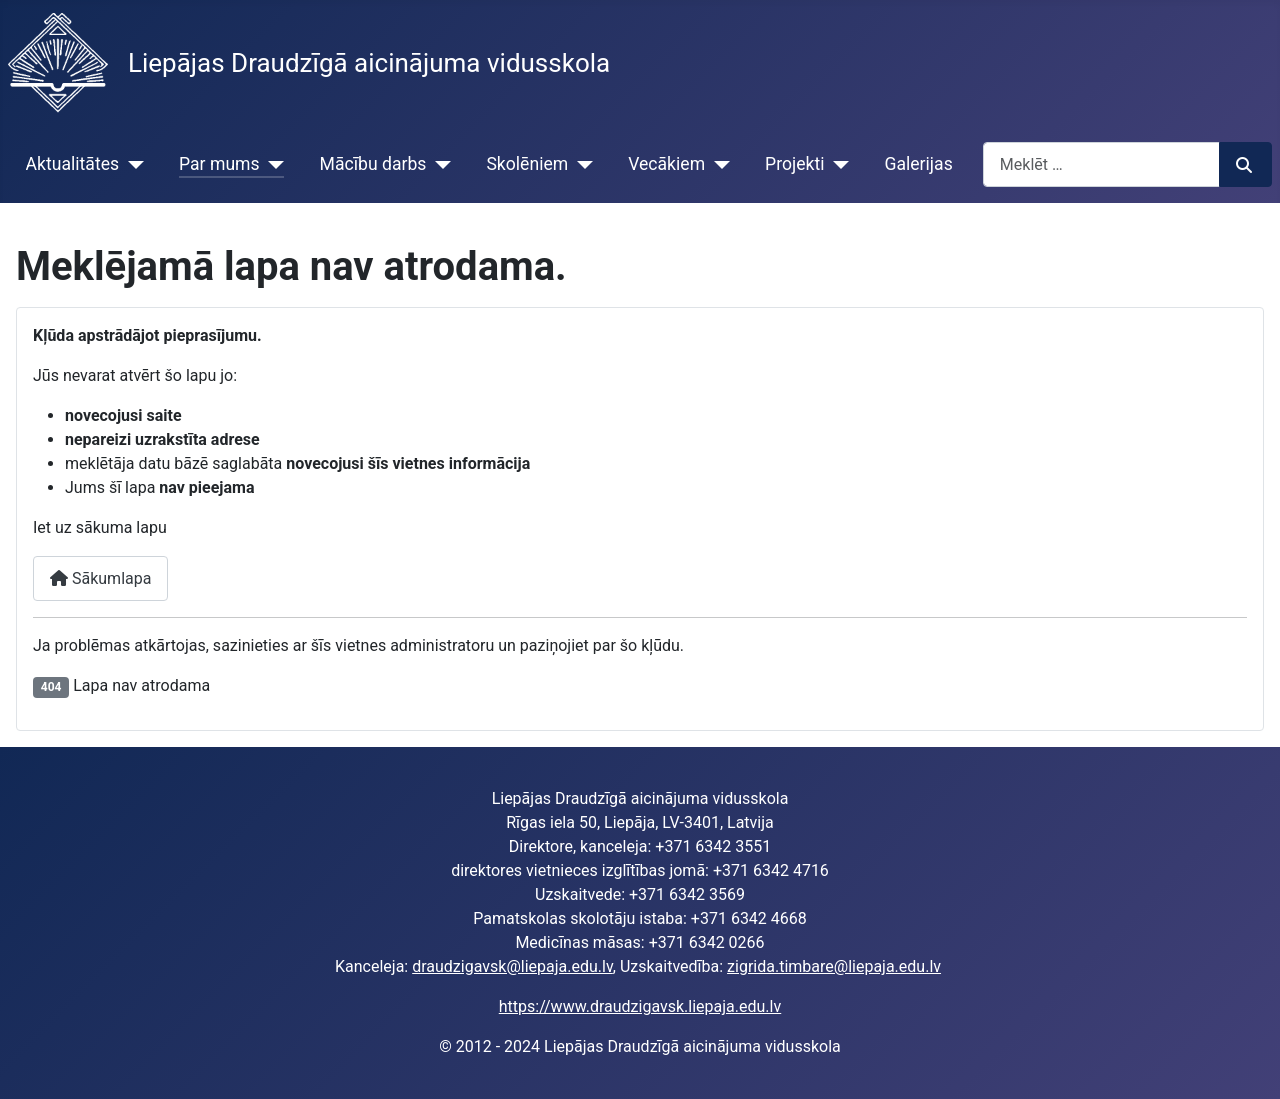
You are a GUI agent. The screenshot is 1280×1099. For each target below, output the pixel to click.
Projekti (794, 164)
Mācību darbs (373, 164)
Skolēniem (527, 164)
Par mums (219, 164)
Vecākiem (666, 164)
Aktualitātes (72, 164)
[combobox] (1101, 164)
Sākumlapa (100, 578)
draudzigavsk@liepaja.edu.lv (512, 966)
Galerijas (918, 164)
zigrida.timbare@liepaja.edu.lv (834, 966)
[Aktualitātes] (131, 164)
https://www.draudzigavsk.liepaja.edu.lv (640, 1006)
